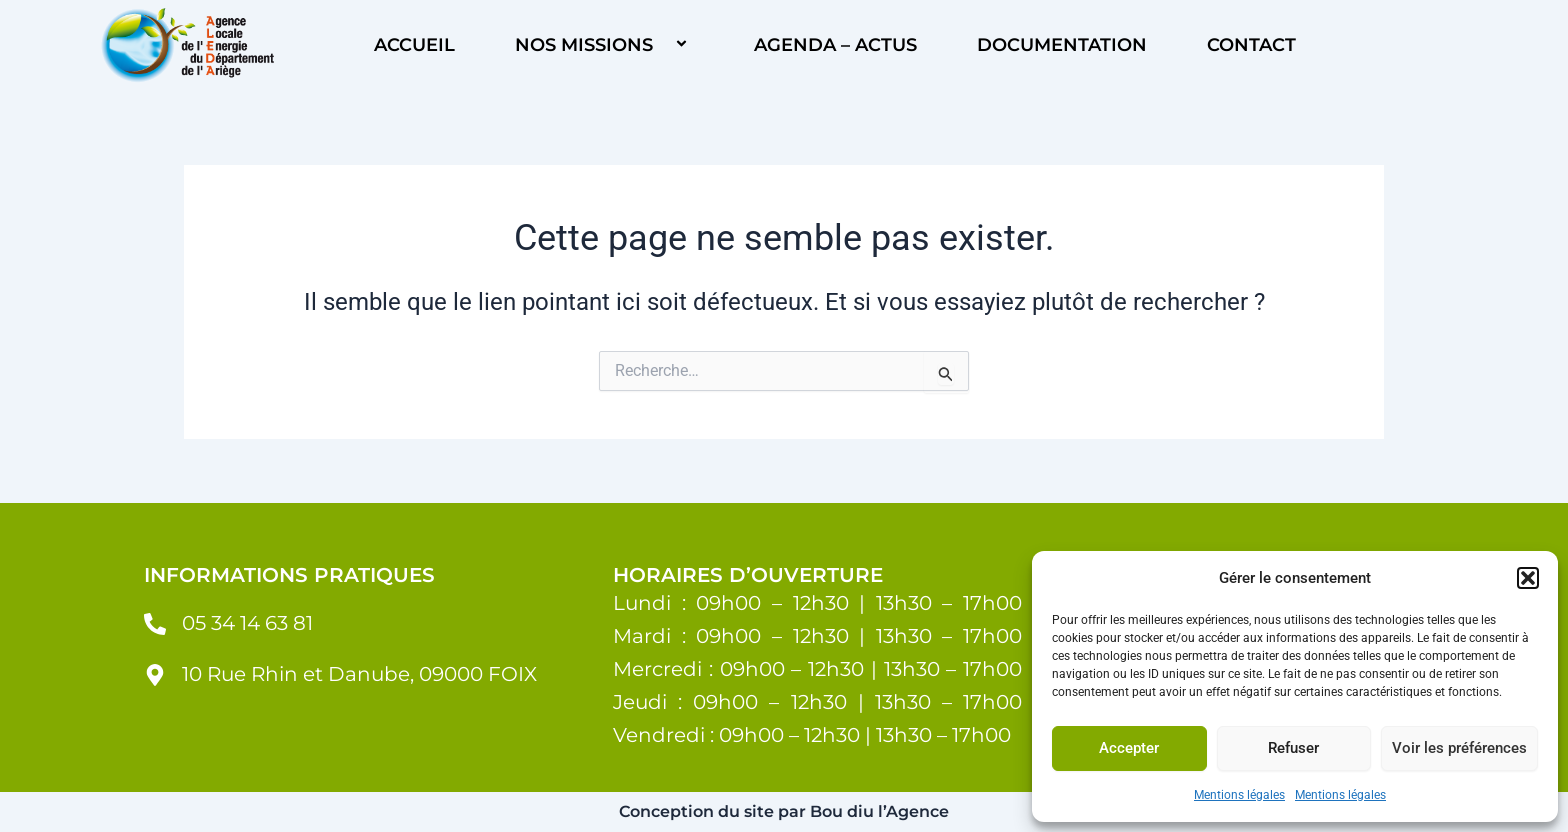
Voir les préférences (1459, 748)
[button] (1528, 578)
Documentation (1062, 45)
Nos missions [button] (604, 45)
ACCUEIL (414, 45)
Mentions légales (1239, 795)
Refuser (1293, 748)
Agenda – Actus (835, 45)
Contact (1251, 45)
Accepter (1129, 748)
